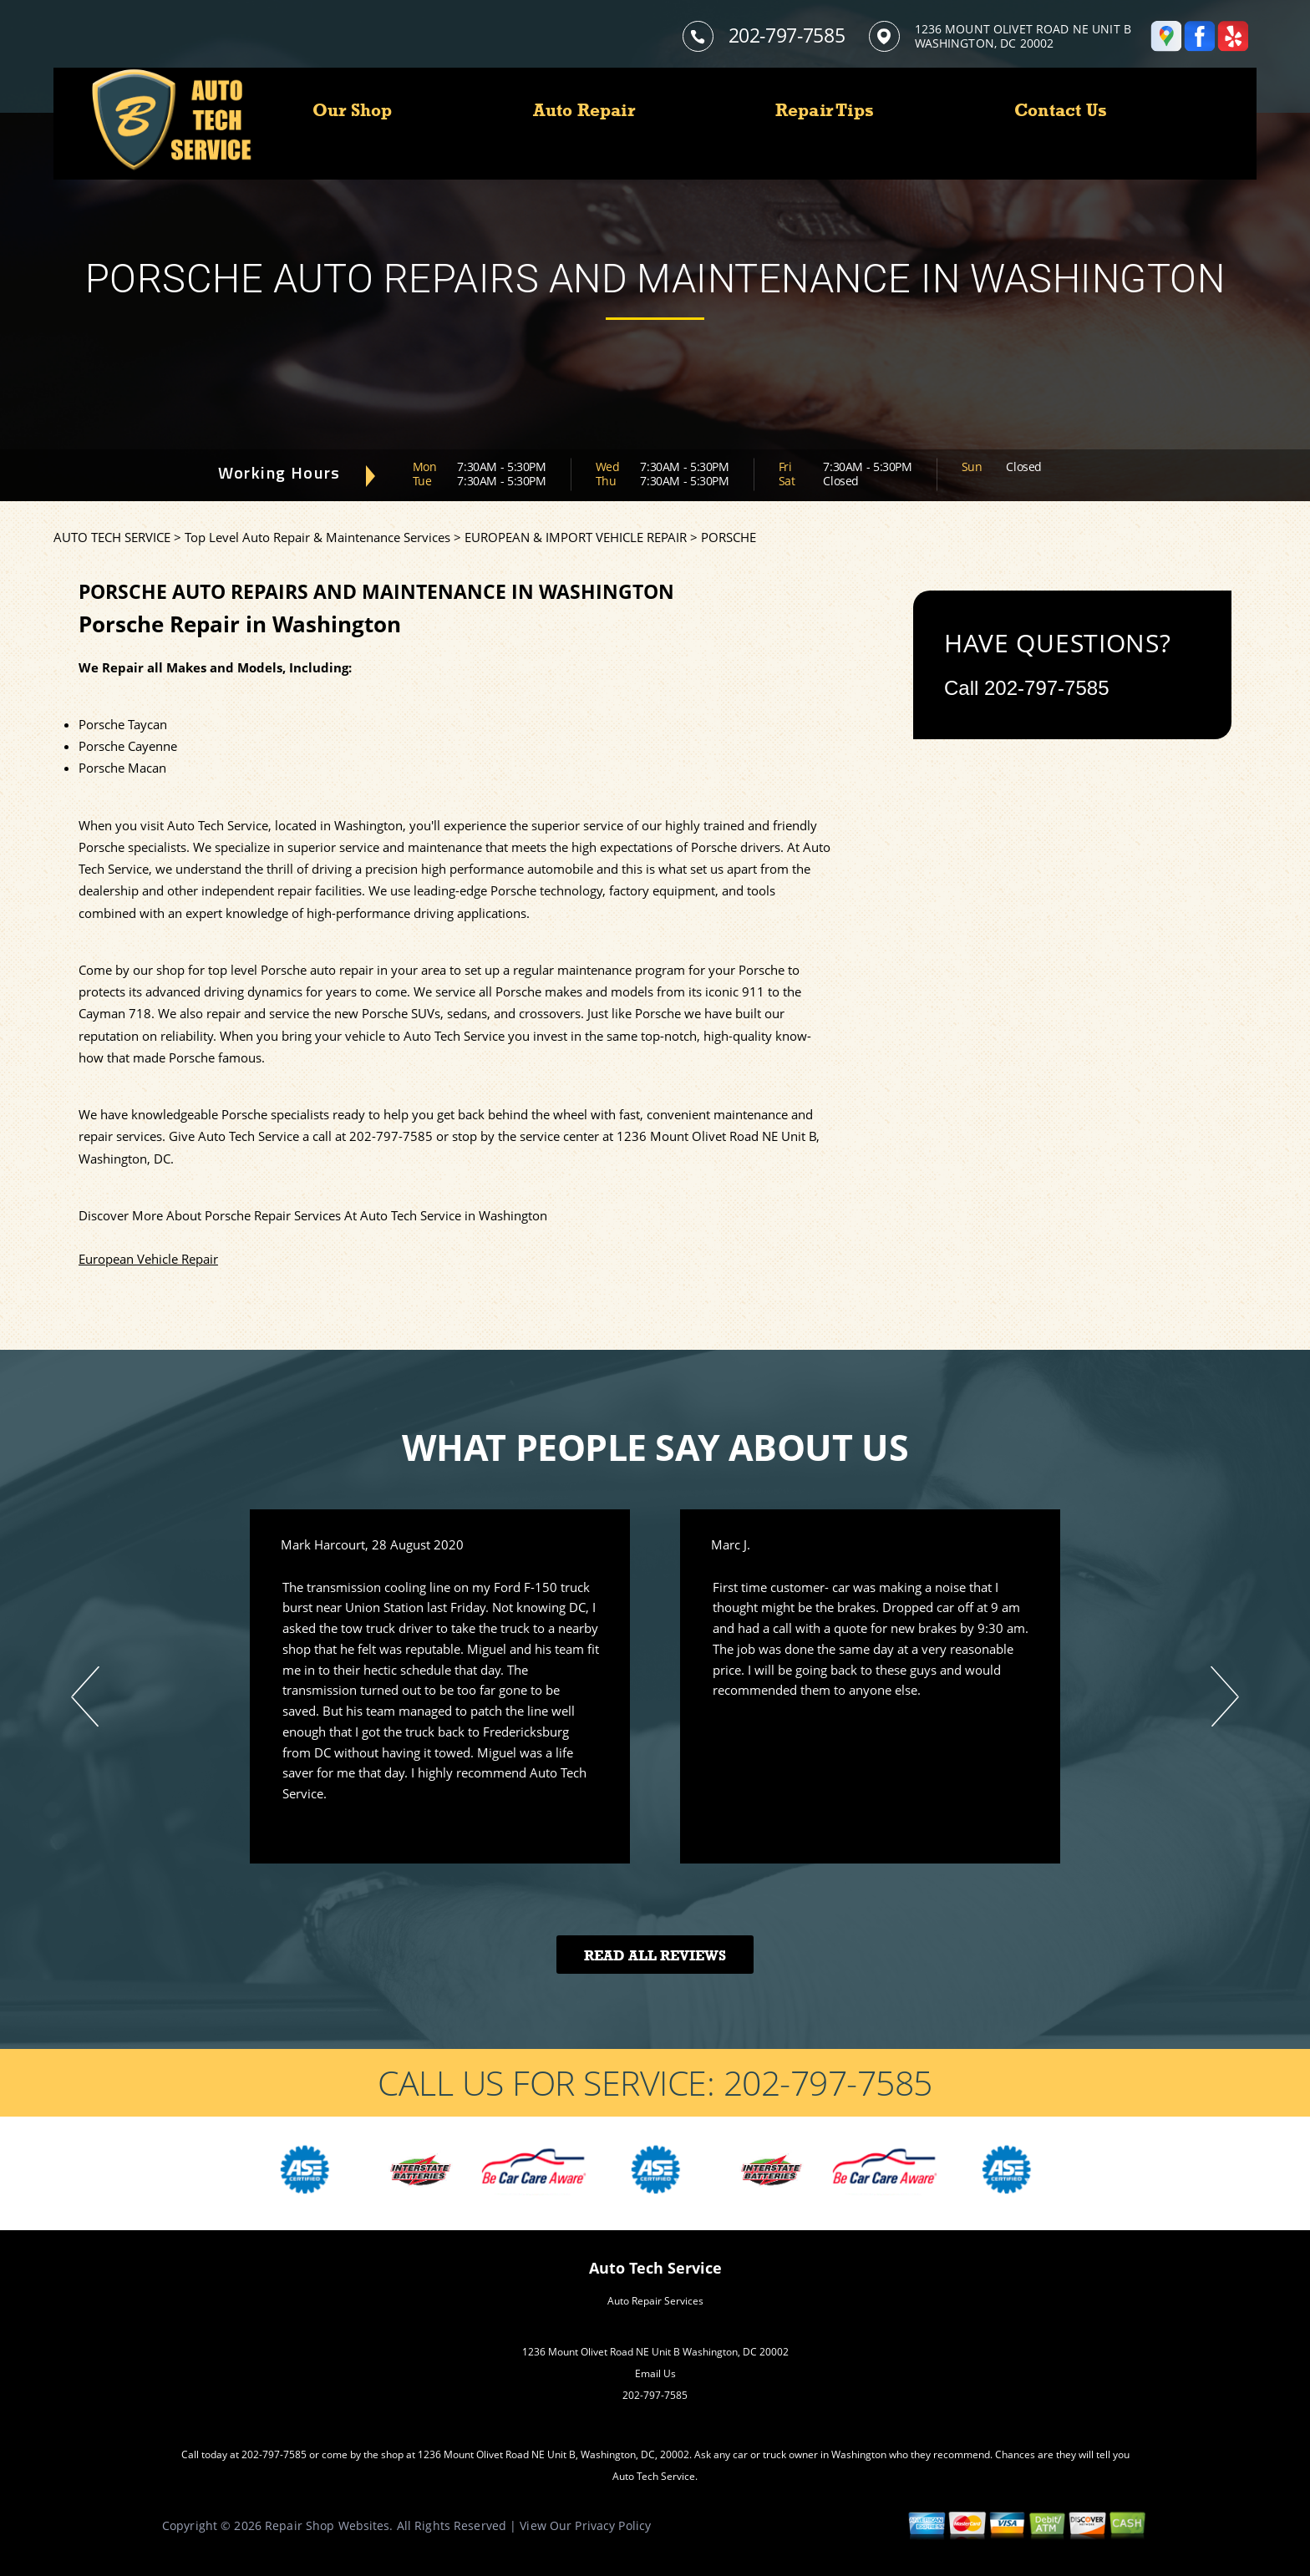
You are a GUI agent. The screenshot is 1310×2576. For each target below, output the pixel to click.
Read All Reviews (655, 1956)
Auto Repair (584, 110)
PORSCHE (728, 537)
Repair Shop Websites (327, 2525)
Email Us (655, 2373)
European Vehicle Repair (148, 1258)
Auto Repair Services (655, 2301)
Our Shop (352, 110)
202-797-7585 (787, 35)
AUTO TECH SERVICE (111, 537)
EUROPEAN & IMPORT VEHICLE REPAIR (576, 537)
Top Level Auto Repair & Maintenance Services (317, 537)
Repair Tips (824, 110)
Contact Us (1060, 110)
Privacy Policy (613, 2525)
